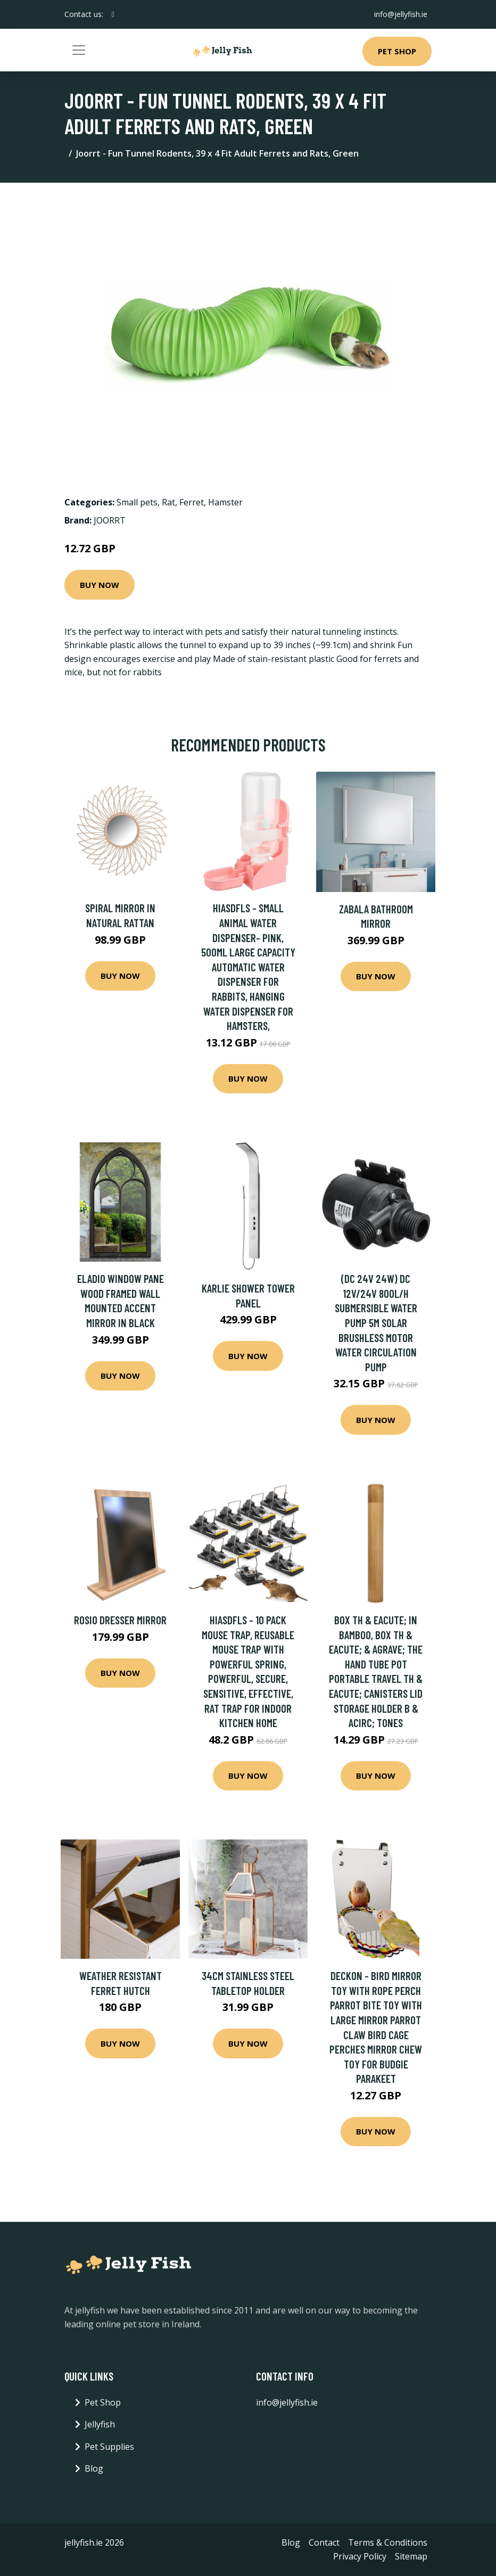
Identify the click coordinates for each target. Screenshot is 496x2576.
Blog (94, 2468)
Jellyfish (100, 2424)
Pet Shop (397, 51)
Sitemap (411, 2556)
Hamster (225, 502)
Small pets (137, 502)
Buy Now (99, 584)
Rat (168, 502)
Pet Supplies (109, 2446)
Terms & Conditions (387, 2542)
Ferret (191, 502)
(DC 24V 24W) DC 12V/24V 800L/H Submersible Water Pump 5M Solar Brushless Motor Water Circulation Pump (376, 1322)
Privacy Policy (359, 2556)
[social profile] (113, 14)
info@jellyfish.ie (400, 14)
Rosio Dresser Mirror (120, 1619)
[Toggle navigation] (78, 50)
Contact (324, 2542)
